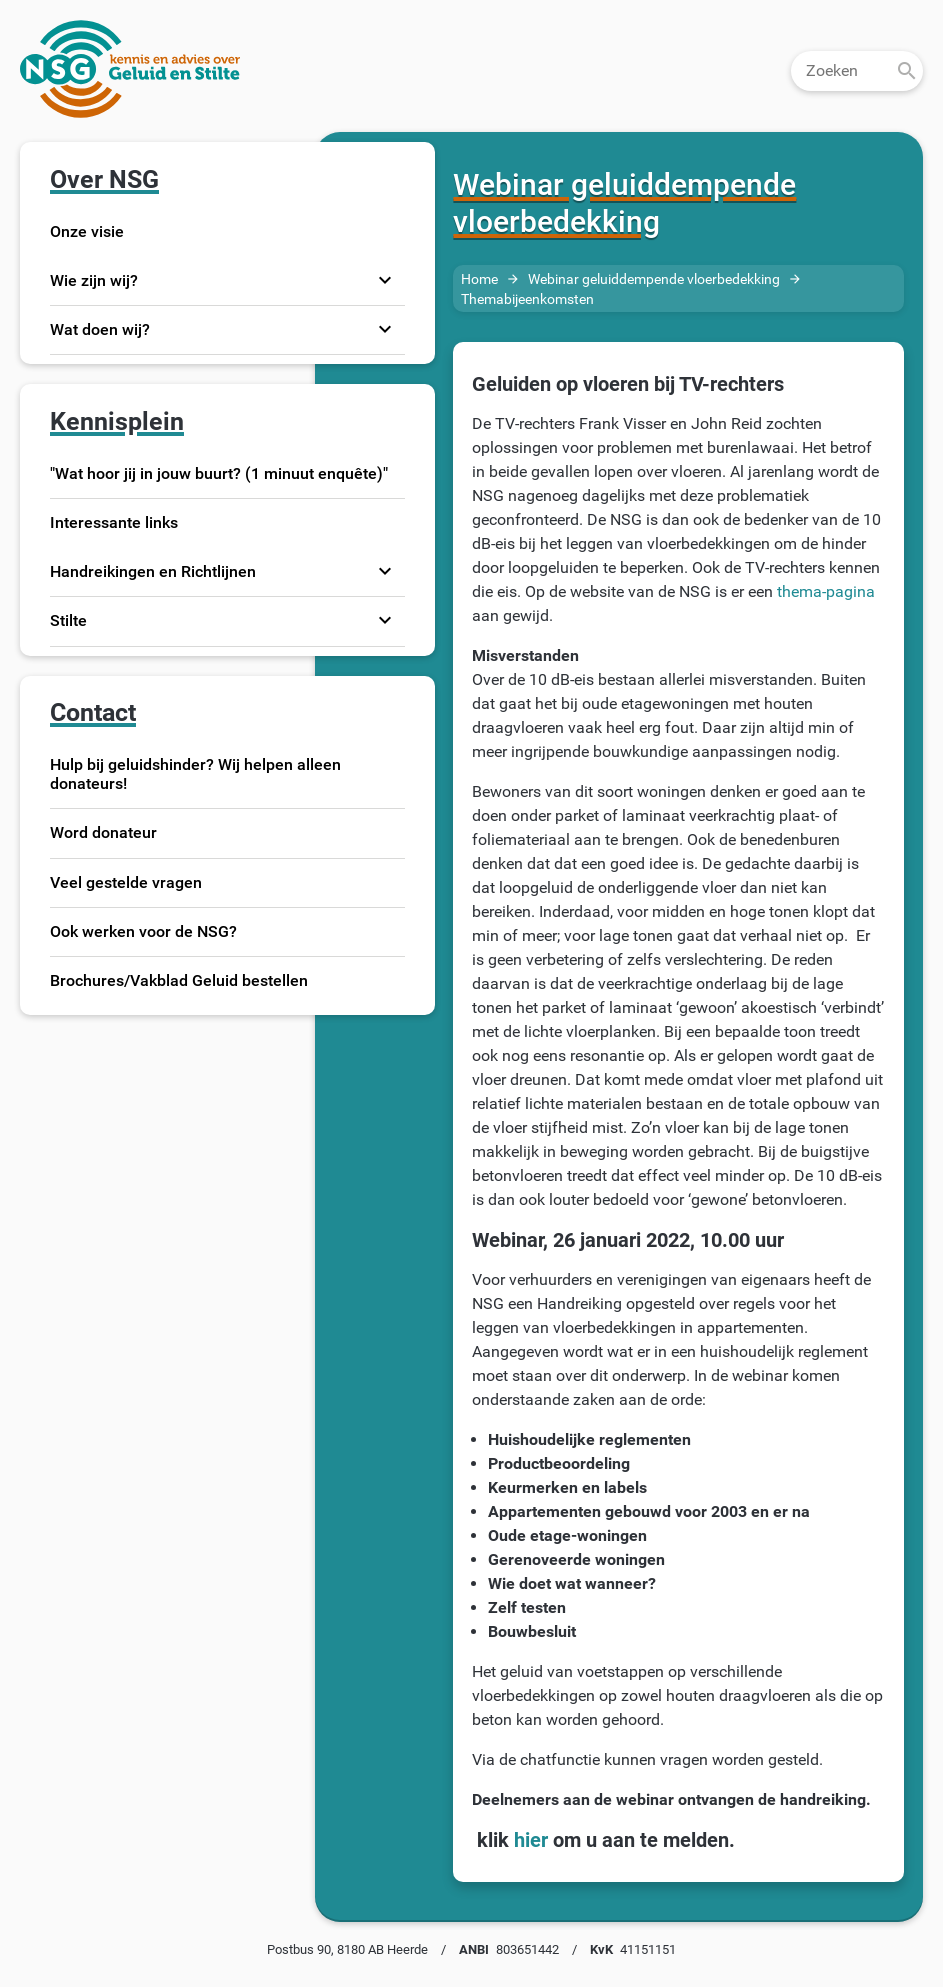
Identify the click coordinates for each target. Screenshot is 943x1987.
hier (528, 1840)
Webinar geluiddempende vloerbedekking (654, 279)
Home (479, 279)
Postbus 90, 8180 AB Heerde (347, 1949)
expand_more (385, 280)
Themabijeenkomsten (527, 298)
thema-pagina (826, 591)
